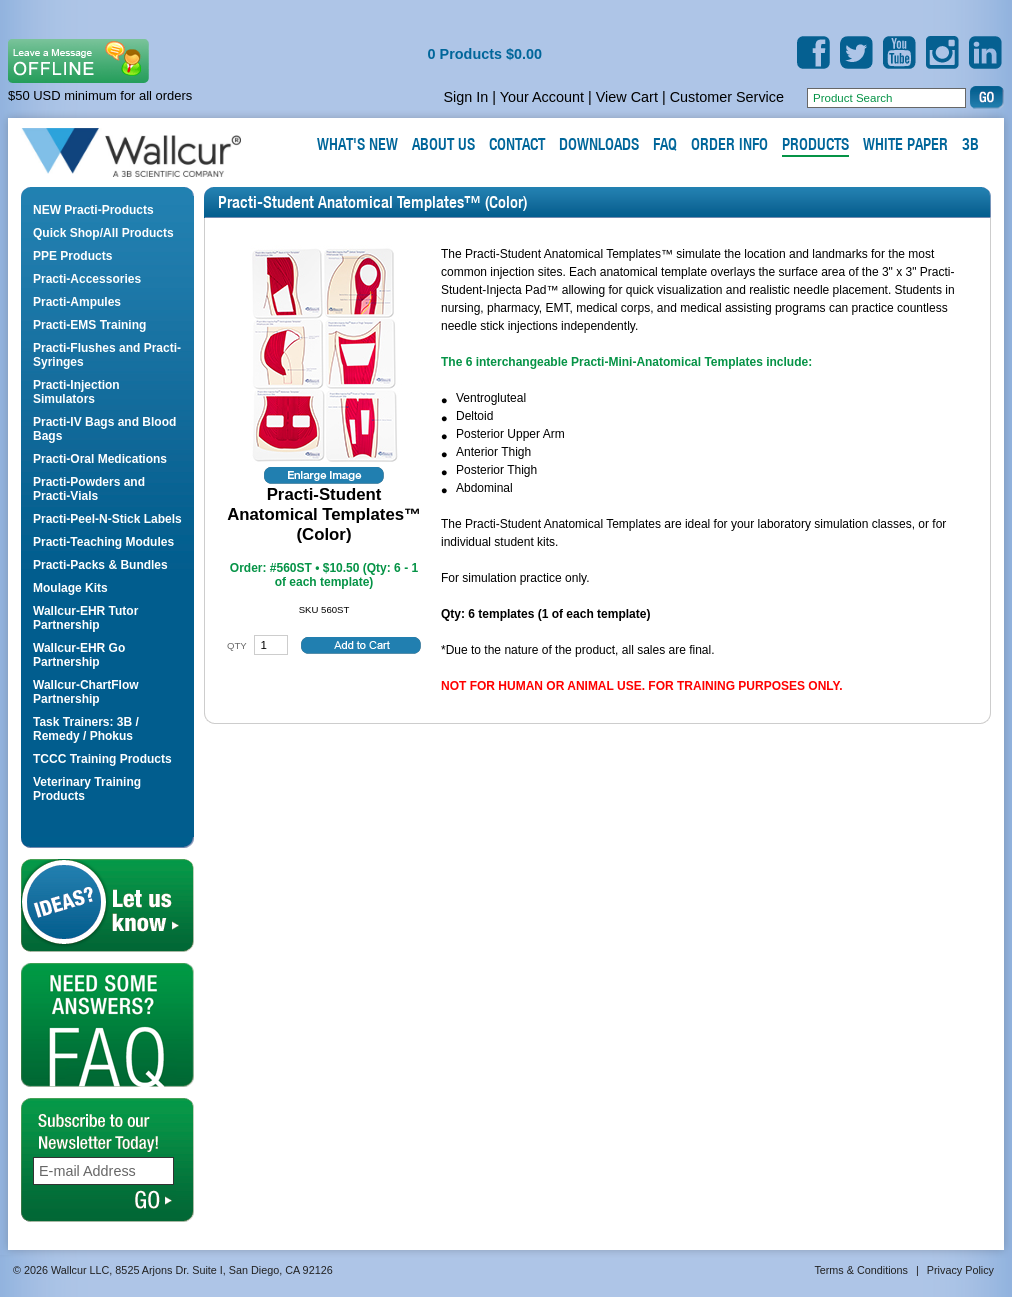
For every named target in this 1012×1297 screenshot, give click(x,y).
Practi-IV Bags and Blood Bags (104, 429)
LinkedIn (985, 52)
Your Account (542, 97)
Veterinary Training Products (87, 789)
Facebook (813, 52)
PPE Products (72, 256)
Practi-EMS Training (89, 325)
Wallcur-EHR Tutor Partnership (85, 618)
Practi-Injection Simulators (76, 392)
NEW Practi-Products (93, 210)
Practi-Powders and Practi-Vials (89, 489)
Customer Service (727, 97)
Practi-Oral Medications (100, 459)
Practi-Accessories (87, 279)
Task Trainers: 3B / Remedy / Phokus (86, 729)
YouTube (899, 52)
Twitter (856, 52)
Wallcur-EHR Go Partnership (79, 655)
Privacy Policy (960, 1270)
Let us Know (107, 905)
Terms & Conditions (861, 1270)
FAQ (107, 1025)
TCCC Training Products (102, 759)
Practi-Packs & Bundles (100, 565)
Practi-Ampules (77, 302)
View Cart (627, 97)
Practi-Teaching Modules (103, 542)
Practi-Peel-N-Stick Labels (107, 519)
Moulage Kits (70, 588)
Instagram (942, 52)
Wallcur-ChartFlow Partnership (86, 692)
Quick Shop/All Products (103, 233)
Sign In (465, 97)
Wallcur (155, 153)
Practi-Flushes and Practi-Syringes (107, 355)
